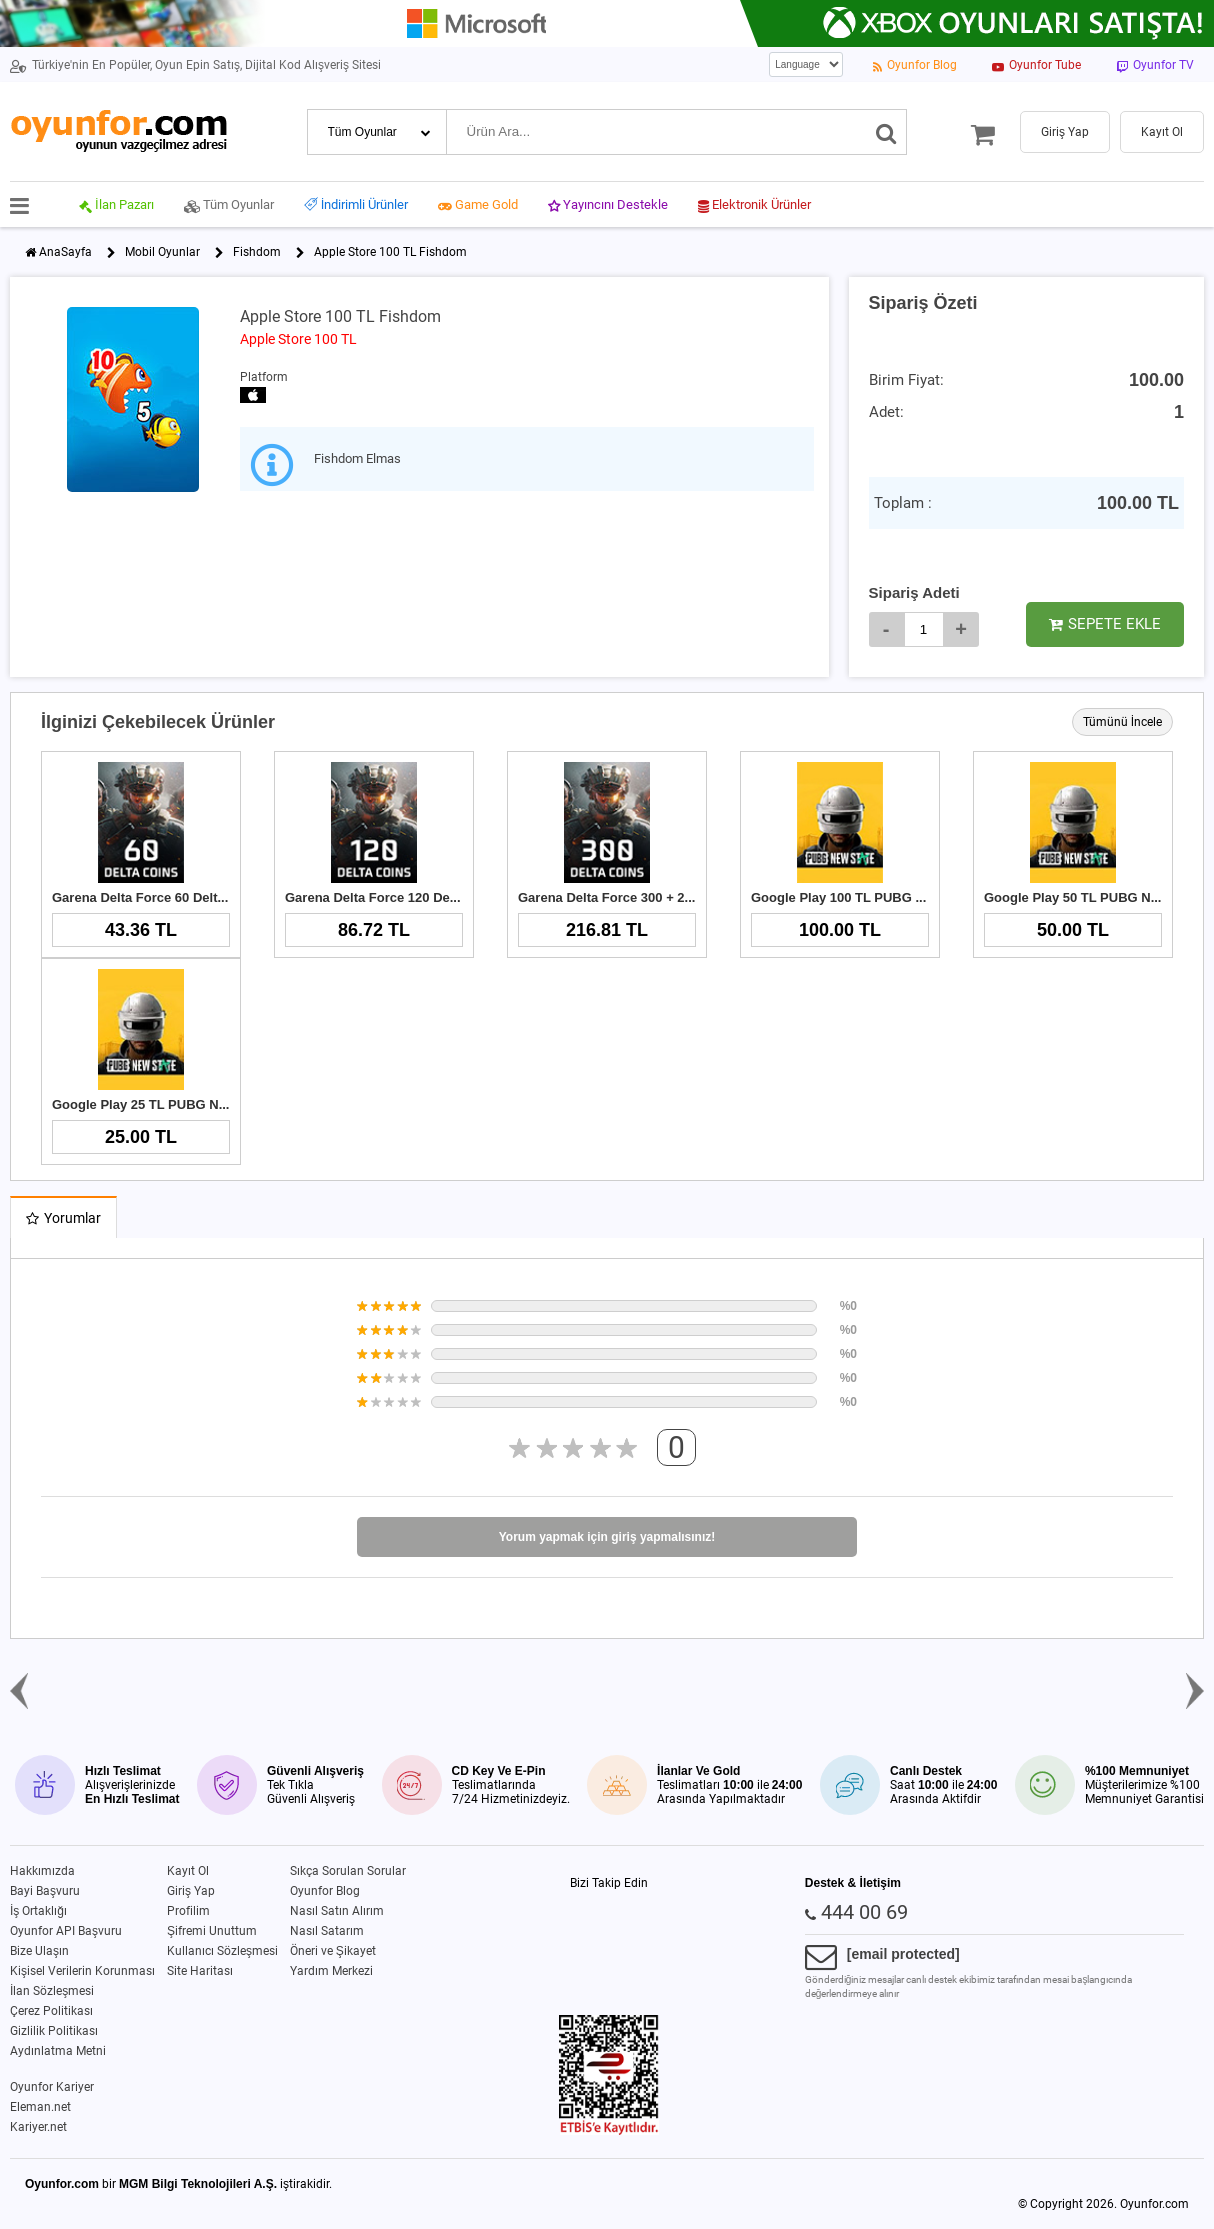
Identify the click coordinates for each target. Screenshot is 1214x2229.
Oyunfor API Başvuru (66, 1931)
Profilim (188, 1911)
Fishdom (257, 252)
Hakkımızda (42, 1871)
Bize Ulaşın (39, 1951)
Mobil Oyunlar (162, 252)
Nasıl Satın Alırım (337, 1911)
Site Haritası (200, 1971)
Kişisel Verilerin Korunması (82, 1971)
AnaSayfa (65, 252)
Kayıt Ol (188, 1871)
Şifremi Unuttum (212, 1931)
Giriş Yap (191, 1891)
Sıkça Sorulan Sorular (348, 1871)
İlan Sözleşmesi (52, 1991)
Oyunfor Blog (325, 1891)
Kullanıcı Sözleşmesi (222, 1951)
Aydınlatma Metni (58, 2051)
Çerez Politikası (51, 2011)
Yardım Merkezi (331, 1971)
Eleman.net (40, 2107)
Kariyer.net (38, 2127)
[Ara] (886, 132)
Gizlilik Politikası (54, 2031)
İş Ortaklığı (38, 1911)
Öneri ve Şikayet (333, 1951)
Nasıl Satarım (327, 1931)
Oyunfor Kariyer (52, 2087)
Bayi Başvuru (45, 1891)
